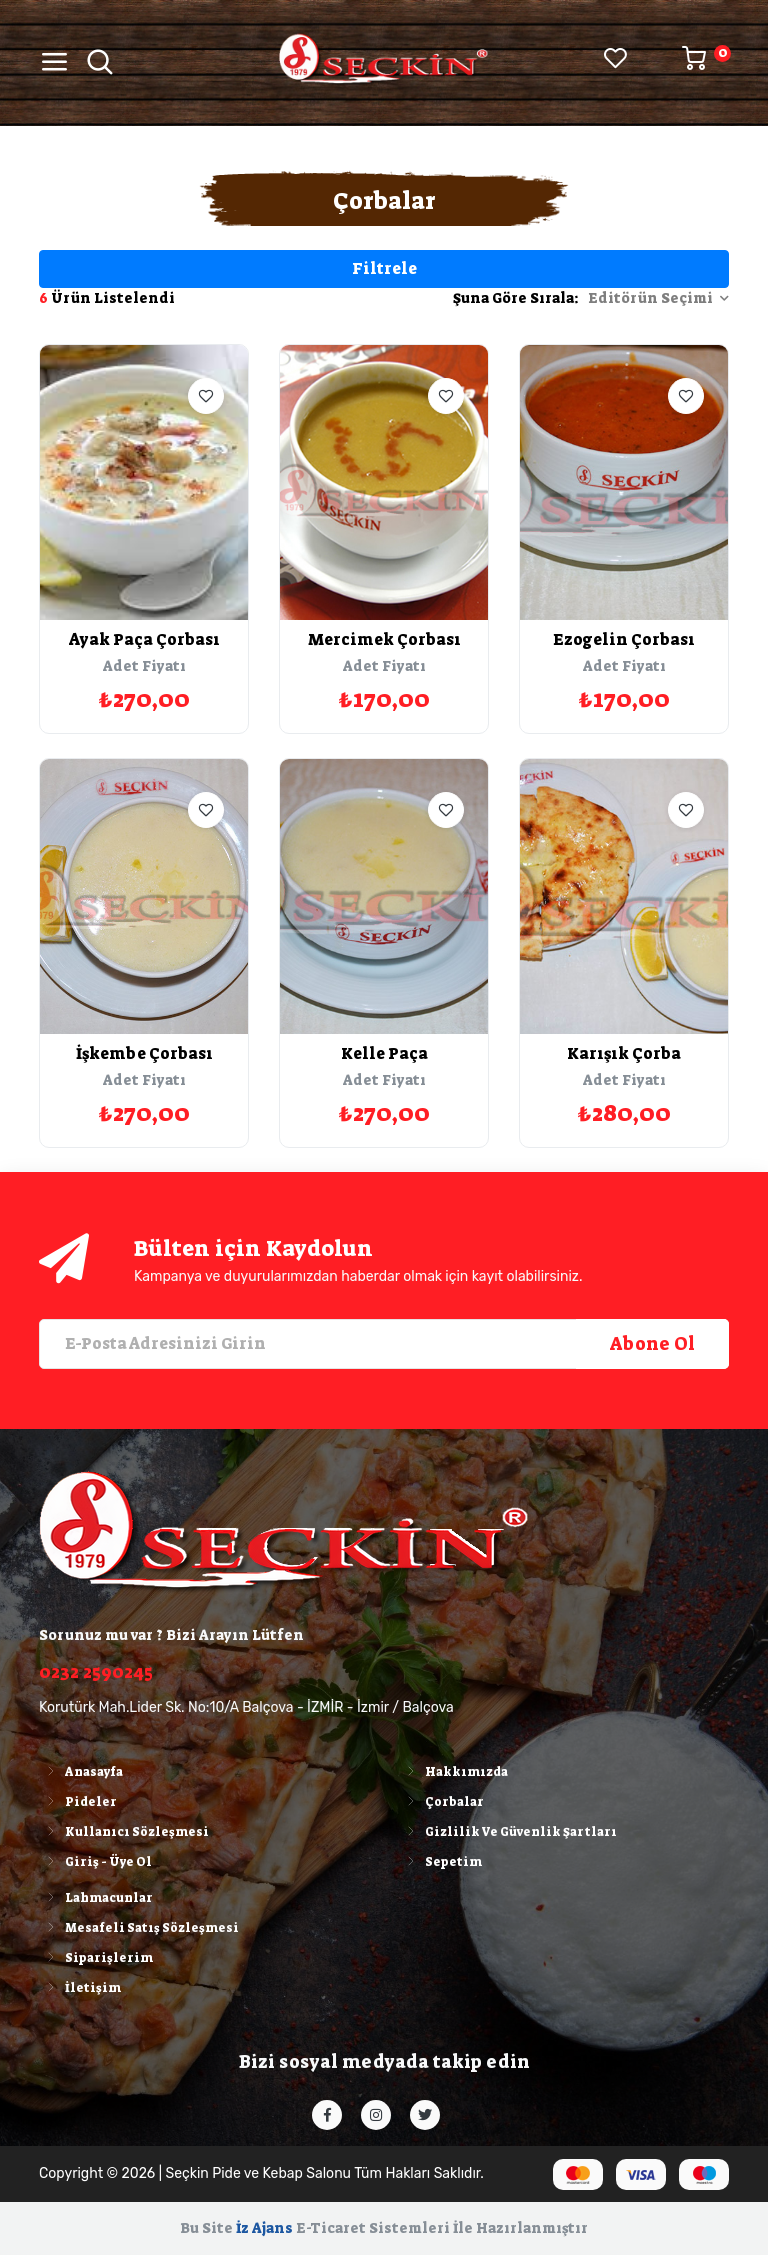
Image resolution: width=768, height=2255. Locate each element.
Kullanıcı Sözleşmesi (124, 1832)
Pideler (78, 1802)
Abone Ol (652, 1344)
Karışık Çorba (624, 1053)
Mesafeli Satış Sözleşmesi (139, 1928)
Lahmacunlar (96, 1898)
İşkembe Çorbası (144, 1053)
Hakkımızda (453, 1772)
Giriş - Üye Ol (95, 1862)
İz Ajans (264, 2228)
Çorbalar (441, 1802)
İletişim (80, 1988)
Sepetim (440, 1862)
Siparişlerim (96, 1958)
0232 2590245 (96, 1672)
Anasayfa (81, 1772)
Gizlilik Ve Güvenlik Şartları (508, 1832)
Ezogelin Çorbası (624, 639)
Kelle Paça (384, 1053)
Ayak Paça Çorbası (144, 639)
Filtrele (384, 268)
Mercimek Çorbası (384, 639)
